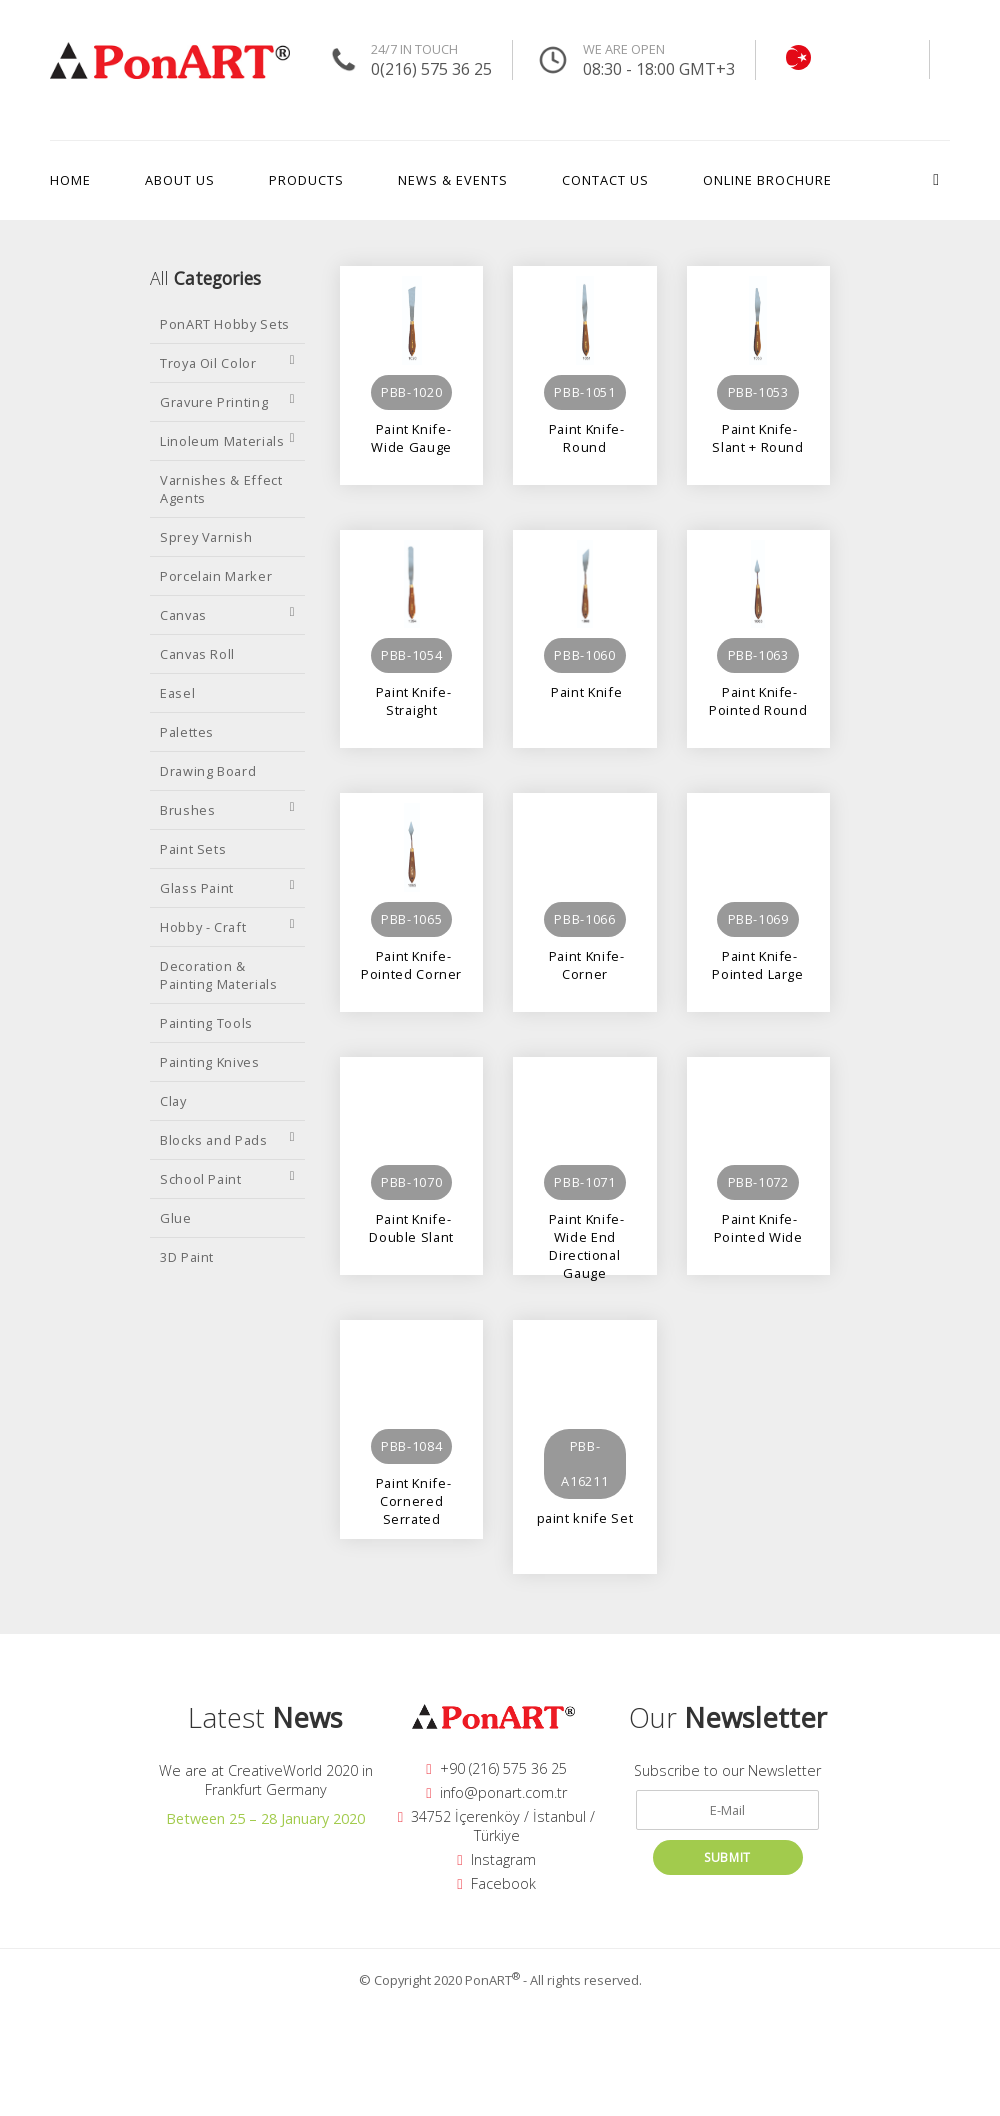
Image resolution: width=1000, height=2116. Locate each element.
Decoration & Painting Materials (219, 975)
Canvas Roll (197, 654)
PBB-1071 (584, 1182)
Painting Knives (210, 1062)
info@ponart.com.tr (496, 1792)
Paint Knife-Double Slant (411, 1227)
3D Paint (187, 1257)
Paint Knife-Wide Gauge (411, 437)
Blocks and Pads (227, 1140)
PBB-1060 (584, 655)
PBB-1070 (411, 1182)
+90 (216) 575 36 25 (496, 1768)
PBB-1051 (584, 392)
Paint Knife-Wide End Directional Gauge (584, 1227)
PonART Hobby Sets (225, 324)
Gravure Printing (227, 402)
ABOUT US (180, 180)
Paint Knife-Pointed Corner (411, 964)
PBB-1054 (411, 655)
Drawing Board (208, 771)
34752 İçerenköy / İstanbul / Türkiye (496, 1826)
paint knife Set (585, 1518)
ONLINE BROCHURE (767, 180)
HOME (70, 180)
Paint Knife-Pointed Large (757, 964)
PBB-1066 (584, 919)
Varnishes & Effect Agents (221, 489)
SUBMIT (727, 1857)
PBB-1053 (758, 392)
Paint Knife (585, 692)
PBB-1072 (758, 1182)
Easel (177, 693)
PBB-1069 (758, 919)
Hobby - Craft (227, 927)
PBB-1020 (411, 392)
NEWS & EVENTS (453, 180)
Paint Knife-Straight (411, 700)
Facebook (496, 1883)
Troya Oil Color (227, 363)
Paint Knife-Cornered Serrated (411, 1491)
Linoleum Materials (227, 441)
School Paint (227, 1179)
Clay (173, 1101)
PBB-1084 (411, 1446)
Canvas (227, 615)
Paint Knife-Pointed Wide (758, 1227)
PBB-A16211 (584, 1463)
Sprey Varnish (206, 537)
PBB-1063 (758, 655)
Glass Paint (227, 888)
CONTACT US (605, 180)
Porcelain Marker (216, 576)
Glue (176, 1218)
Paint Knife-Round (584, 437)
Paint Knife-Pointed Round (758, 700)
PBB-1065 (411, 919)
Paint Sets (193, 849)
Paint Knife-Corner (584, 964)
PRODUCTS (306, 180)
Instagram (496, 1859)
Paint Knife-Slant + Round (757, 437)
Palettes (187, 732)
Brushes (227, 810)
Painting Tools (206, 1023)
